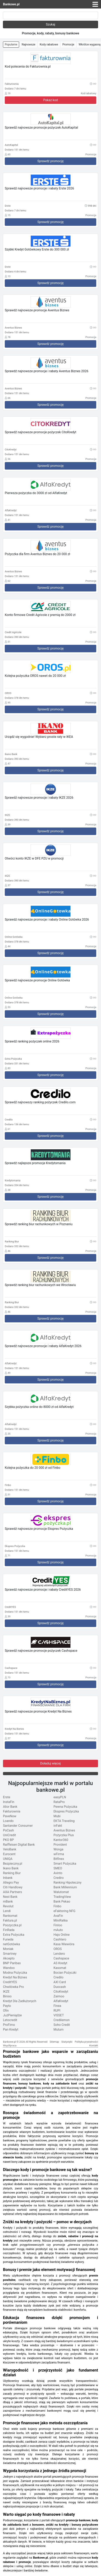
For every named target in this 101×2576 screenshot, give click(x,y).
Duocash (60, 1987)
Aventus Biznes (64, 1830)
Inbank (8, 1878)
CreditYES (10, 1982)
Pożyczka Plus (64, 1835)
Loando (8, 1821)
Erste (6, 1797)
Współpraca (9, 2045)
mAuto (58, 1930)
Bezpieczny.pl (12, 1863)
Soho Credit (62, 2025)
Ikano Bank (11, 1868)
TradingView (62, 1897)
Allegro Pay (11, 1882)
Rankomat (10, 1916)
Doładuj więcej (50, 1763)
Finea (57, 2006)
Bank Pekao (62, 1901)
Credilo (58, 1977)
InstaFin (8, 1802)
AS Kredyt (60, 1963)
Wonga (58, 1849)
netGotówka (11, 1944)
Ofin (6, 2010)
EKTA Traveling (64, 1821)
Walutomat (61, 1892)
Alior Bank (10, 1807)
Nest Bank (10, 1897)
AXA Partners (12, 1892)
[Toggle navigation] (95, 4)
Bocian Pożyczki (65, 1972)
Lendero (59, 1954)
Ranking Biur (12, 1873)
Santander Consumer (18, 1825)
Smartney (9, 1954)
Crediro (59, 1878)
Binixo (7, 1996)
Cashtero (60, 1939)
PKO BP (8, 1840)
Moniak (8, 1949)
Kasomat (60, 1968)
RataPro (59, 1802)
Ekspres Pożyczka (66, 1811)
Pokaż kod (50, 100)
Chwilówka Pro (13, 1987)
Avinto (58, 1873)
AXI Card (60, 1982)
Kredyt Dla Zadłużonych (19, 2001)
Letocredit (10, 2020)
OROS (58, 1949)
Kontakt (93, 2045)
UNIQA (8, 1859)
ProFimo (9, 2025)
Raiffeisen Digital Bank (19, 1844)
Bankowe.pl (11, 4)
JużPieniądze (12, 2015)
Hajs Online (62, 1935)
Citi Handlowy (12, 1887)
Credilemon (62, 2020)
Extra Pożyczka (13, 1935)
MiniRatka (61, 1920)
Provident (60, 1844)
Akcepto (8, 1958)
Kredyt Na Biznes (15, 1977)
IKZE (6, 1991)
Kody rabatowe (49, 44)
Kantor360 (61, 1840)
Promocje (68, 44)
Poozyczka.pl (12, 1925)
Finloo (58, 1925)
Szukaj (50, 24)
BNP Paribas (12, 1963)
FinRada (8, 1930)
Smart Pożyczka (65, 1863)
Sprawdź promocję (50, 161)
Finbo (58, 1906)
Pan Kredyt (10, 2029)
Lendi (7, 1911)
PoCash (8, 1830)
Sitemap (54, 2041)
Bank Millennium (65, 1887)
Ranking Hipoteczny (68, 1882)
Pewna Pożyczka (65, 1807)
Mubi (57, 1816)
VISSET (59, 2015)
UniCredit (9, 1835)
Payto (7, 2006)
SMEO (58, 1868)
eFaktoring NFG (64, 1911)
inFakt (58, 1825)
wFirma (59, 1854)
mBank (8, 1901)
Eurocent (9, 1854)
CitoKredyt (61, 1991)
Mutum (59, 2029)
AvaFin (58, 1916)
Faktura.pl (10, 1920)
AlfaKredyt (61, 2001)
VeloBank (9, 1849)
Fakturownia (11, 1811)
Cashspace (61, 1958)
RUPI (57, 2010)
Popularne (11, 44)
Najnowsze (28, 44)
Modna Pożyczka (15, 1972)
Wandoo (9, 1968)
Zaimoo (59, 1996)
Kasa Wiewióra (64, 1944)
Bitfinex (59, 1859)
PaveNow (9, 1816)
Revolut (8, 1906)
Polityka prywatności (86, 2041)
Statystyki (66, 2041)
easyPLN (60, 1797)
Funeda (8, 1939)
